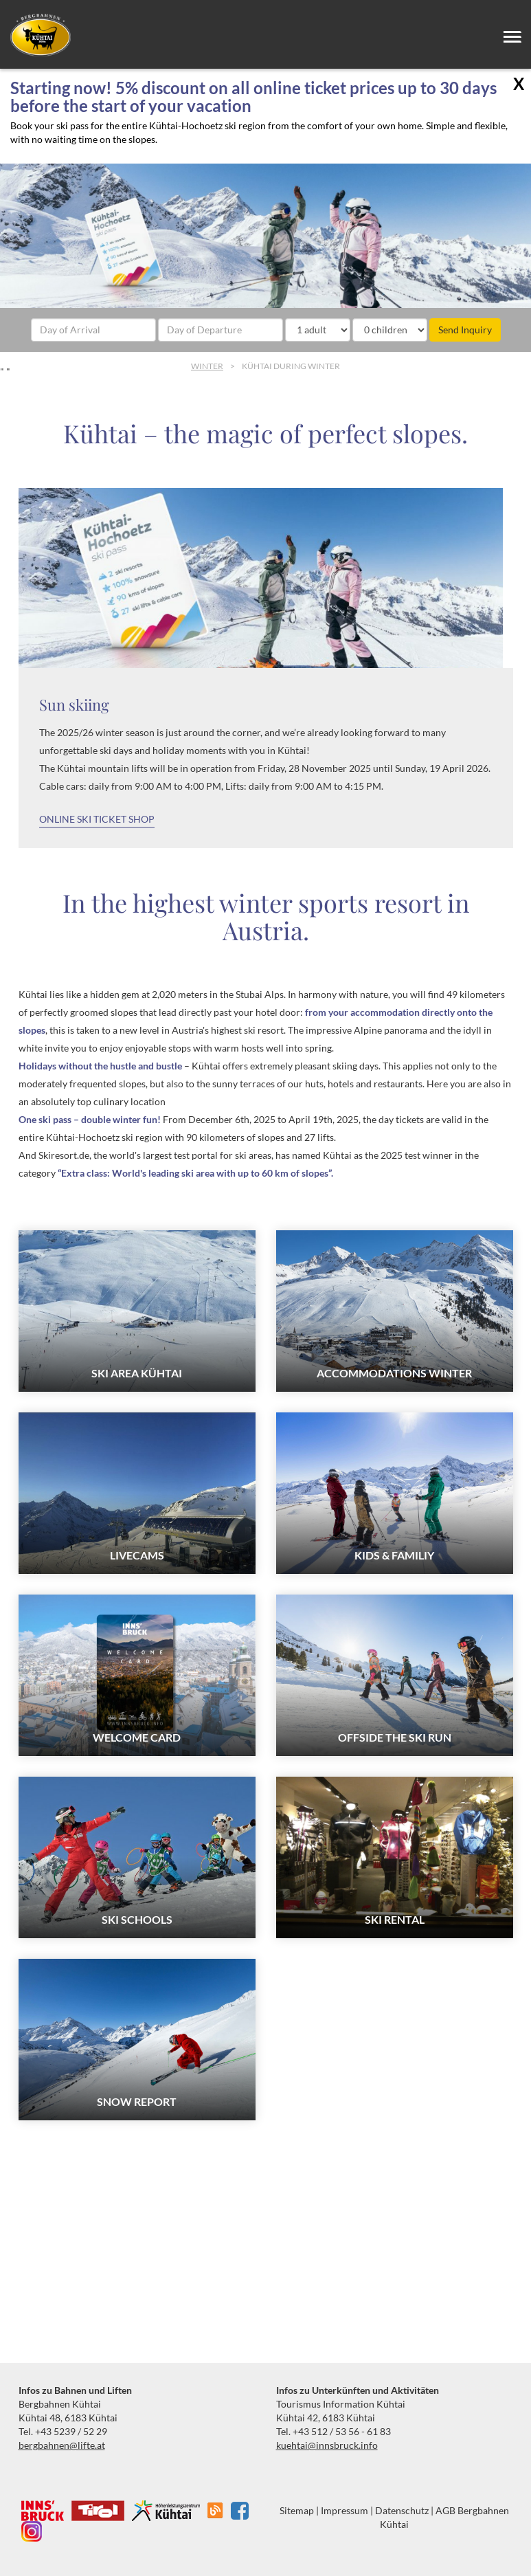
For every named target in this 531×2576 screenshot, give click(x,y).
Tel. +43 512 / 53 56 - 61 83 (333, 2431)
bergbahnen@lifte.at (62, 2445)
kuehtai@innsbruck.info (327, 2445)
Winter (207, 366)
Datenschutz (402, 2510)
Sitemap (297, 2510)
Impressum (344, 2510)
